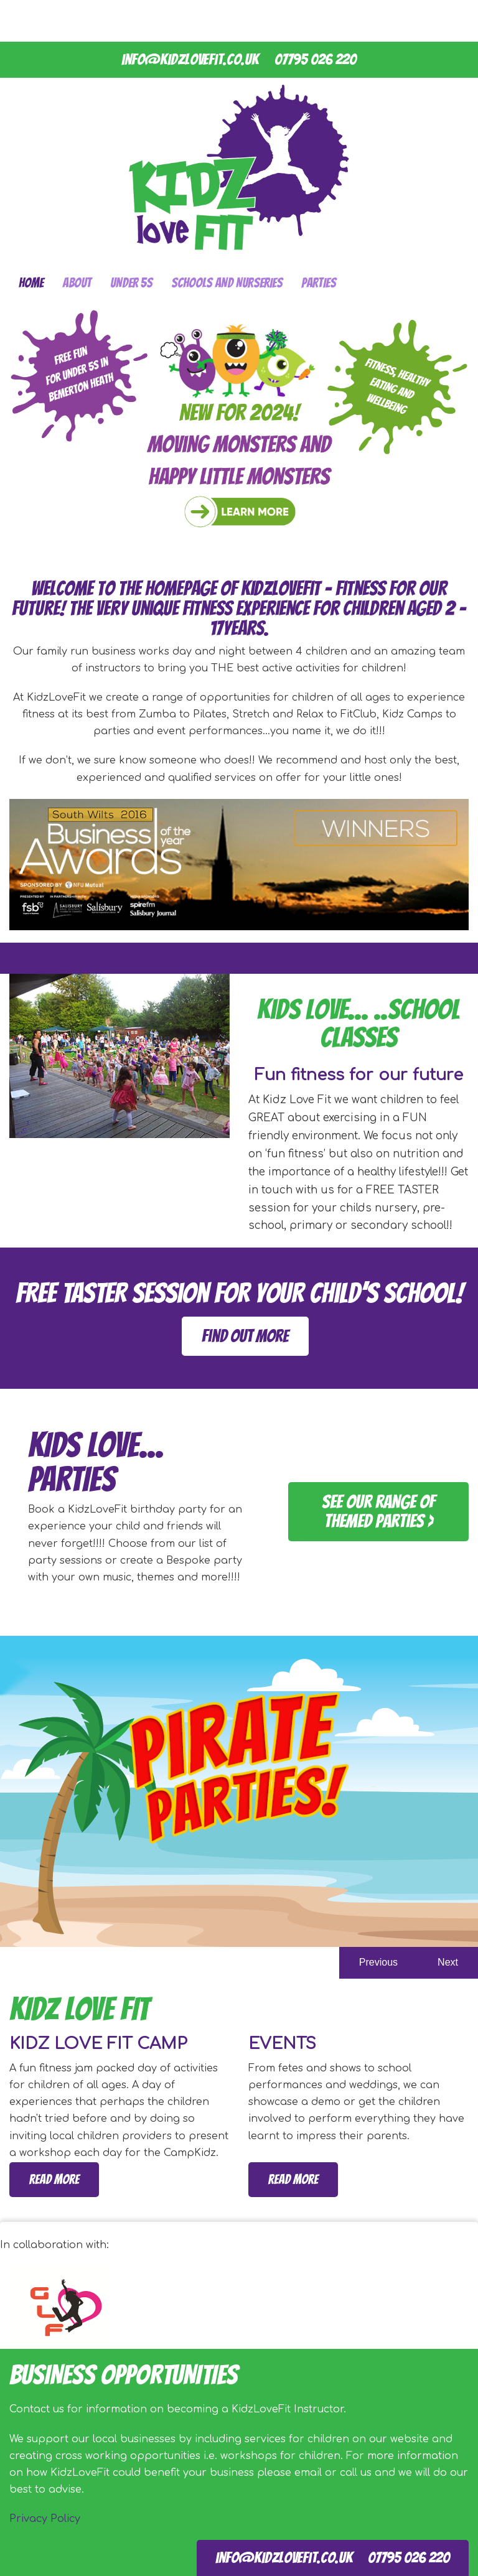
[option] (239, 1791)
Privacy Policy (44, 2518)
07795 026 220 (315, 59)
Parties (318, 283)
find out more (245, 1336)
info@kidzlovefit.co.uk (190, 59)
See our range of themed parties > (378, 1511)
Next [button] (448, 1962)
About (76, 283)
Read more (54, 2179)
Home (31, 283)
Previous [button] (378, 1962)
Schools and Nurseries (227, 283)
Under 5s (131, 283)
